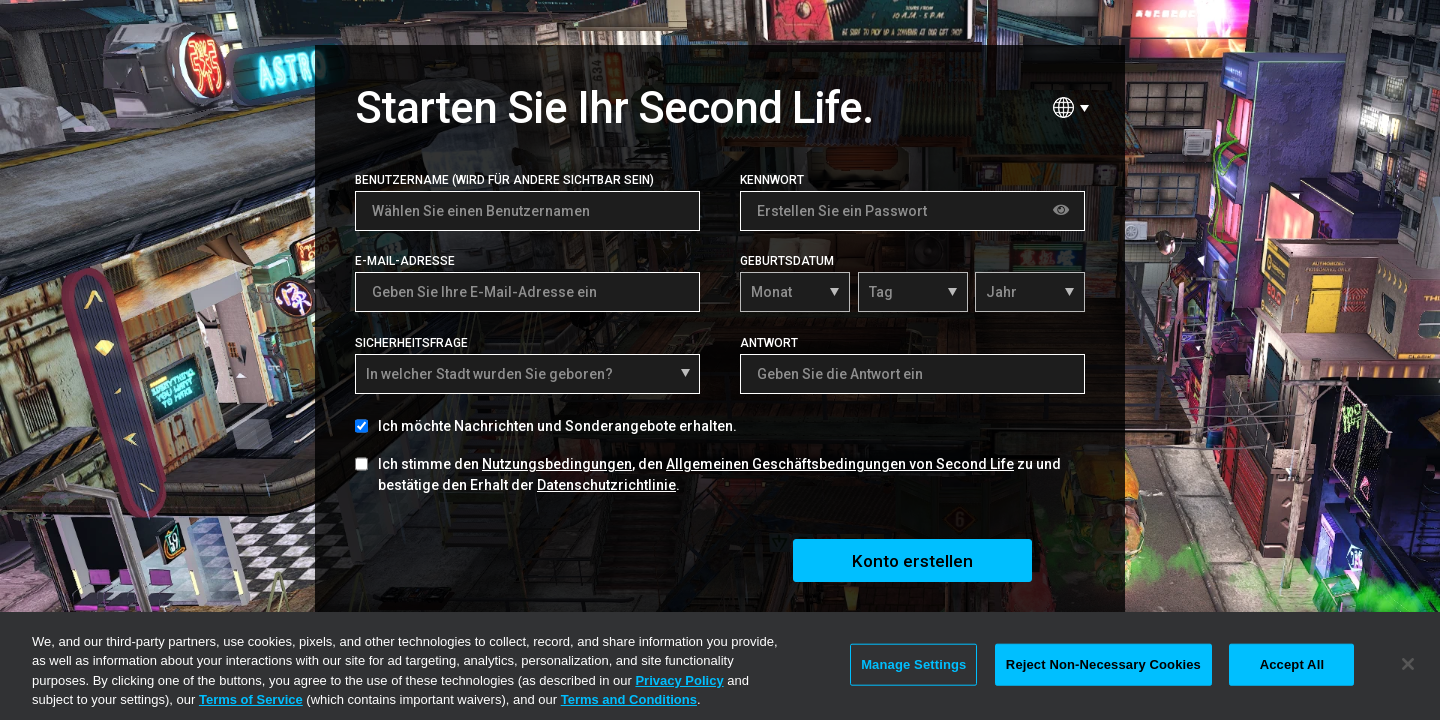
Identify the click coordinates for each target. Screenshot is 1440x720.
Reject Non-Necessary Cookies (1103, 664)
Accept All (1292, 664)
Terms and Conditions (629, 699)
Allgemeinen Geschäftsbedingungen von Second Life (840, 464)
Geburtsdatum (787, 261)
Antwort (769, 343)
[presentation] (507, 558)
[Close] (1408, 664)
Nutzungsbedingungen (557, 464)
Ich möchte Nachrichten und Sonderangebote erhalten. (557, 426)
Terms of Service (251, 699)
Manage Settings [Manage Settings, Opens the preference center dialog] (913, 664)
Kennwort (772, 180)
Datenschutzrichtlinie (606, 485)
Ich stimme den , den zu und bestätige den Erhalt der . (719, 474)
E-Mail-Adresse (405, 261)
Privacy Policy (679, 680)
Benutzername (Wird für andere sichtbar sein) (504, 180)
